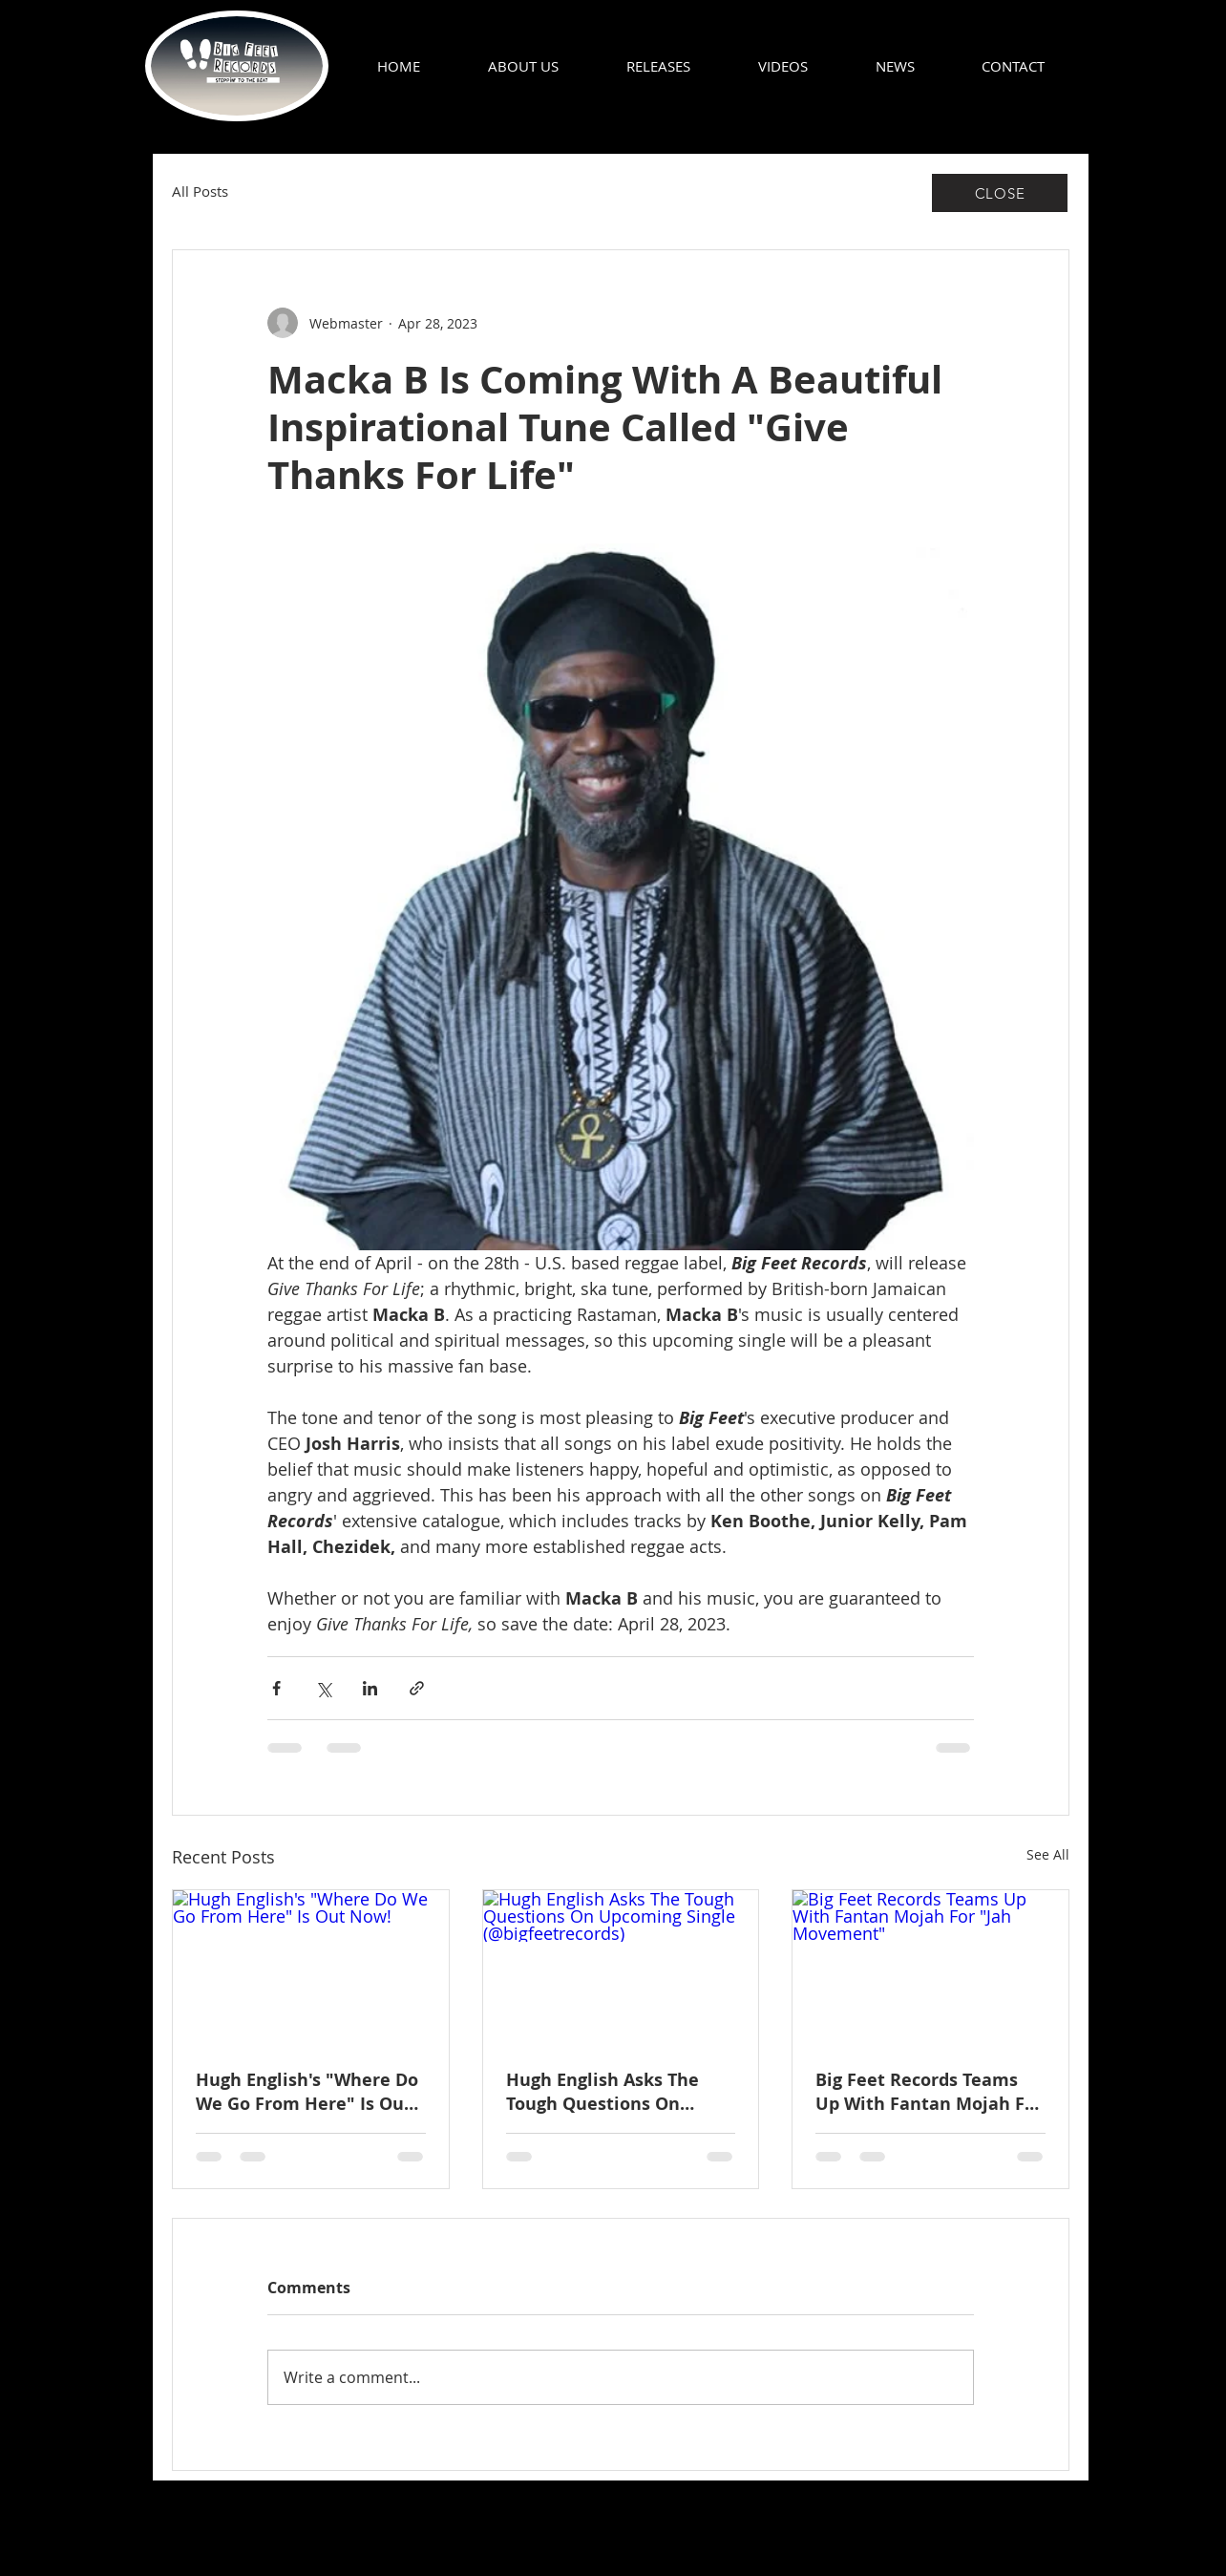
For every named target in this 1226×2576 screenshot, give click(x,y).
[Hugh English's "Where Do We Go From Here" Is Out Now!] (311, 1967)
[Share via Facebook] (276, 1688)
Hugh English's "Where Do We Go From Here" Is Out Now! (307, 2092)
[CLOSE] (999, 193)
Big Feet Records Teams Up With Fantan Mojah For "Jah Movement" (929, 2092)
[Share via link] (417, 1688)
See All (1047, 1854)
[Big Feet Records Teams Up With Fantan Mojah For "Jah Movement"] (930, 1967)
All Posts (200, 191)
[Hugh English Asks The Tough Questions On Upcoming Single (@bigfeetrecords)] (621, 1967)
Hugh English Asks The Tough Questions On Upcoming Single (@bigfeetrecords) (602, 2092)
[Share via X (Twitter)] (323, 1688)
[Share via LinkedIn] (370, 1688)
